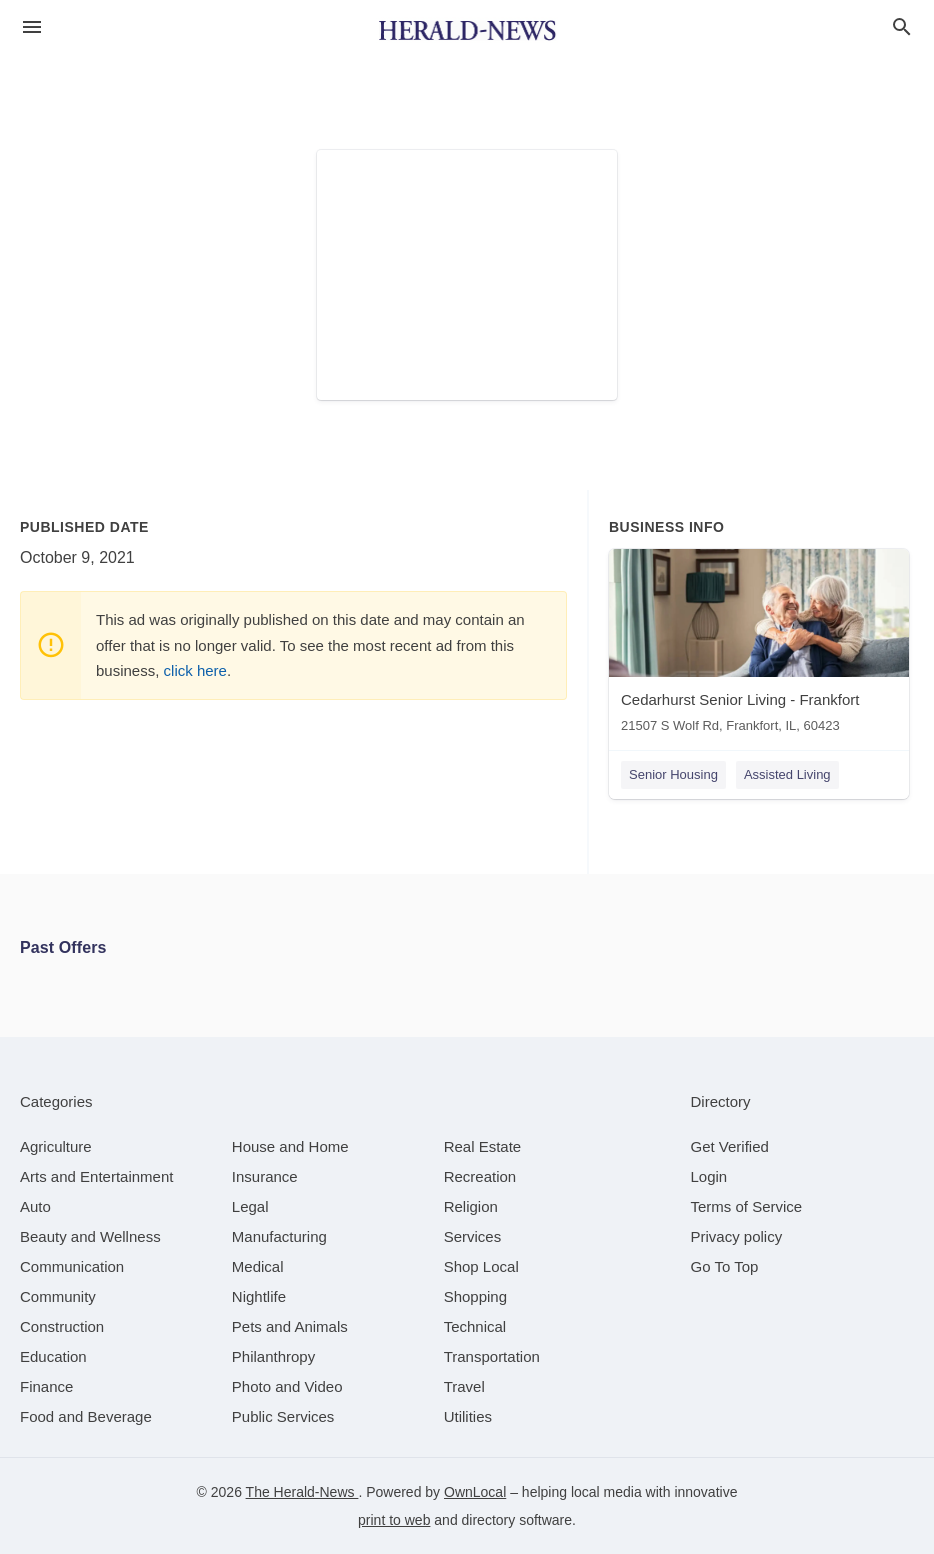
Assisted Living (787, 774)
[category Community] (58, 1296)
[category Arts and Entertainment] (96, 1176)
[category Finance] (46, 1386)
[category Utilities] (468, 1416)
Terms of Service (747, 1206)
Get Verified (730, 1146)
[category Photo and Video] (287, 1386)
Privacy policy (737, 1236)
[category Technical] (475, 1326)
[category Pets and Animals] (290, 1326)
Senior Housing (673, 774)
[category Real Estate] (483, 1146)
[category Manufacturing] (279, 1236)
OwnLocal (475, 1492)
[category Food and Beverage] (86, 1416)
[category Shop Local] (481, 1266)
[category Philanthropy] (273, 1356)
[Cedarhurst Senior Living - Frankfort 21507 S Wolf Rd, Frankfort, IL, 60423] (759, 645)
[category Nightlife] (259, 1296)
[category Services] (473, 1236)
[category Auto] (35, 1206)
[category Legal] (250, 1206)
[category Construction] (62, 1326)
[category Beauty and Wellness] (90, 1236)
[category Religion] (471, 1206)
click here (195, 670)
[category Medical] (258, 1266)
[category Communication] (72, 1266)
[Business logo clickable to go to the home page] (467, 30)
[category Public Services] (283, 1416)
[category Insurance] (265, 1176)
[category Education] (53, 1356)
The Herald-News (302, 1492)
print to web (394, 1520)
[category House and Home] (290, 1146)
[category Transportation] (492, 1356)
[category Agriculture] (56, 1146)
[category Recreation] (480, 1176)
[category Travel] (464, 1386)
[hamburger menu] (32, 27)
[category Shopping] (475, 1296)
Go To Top (725, 1266)
